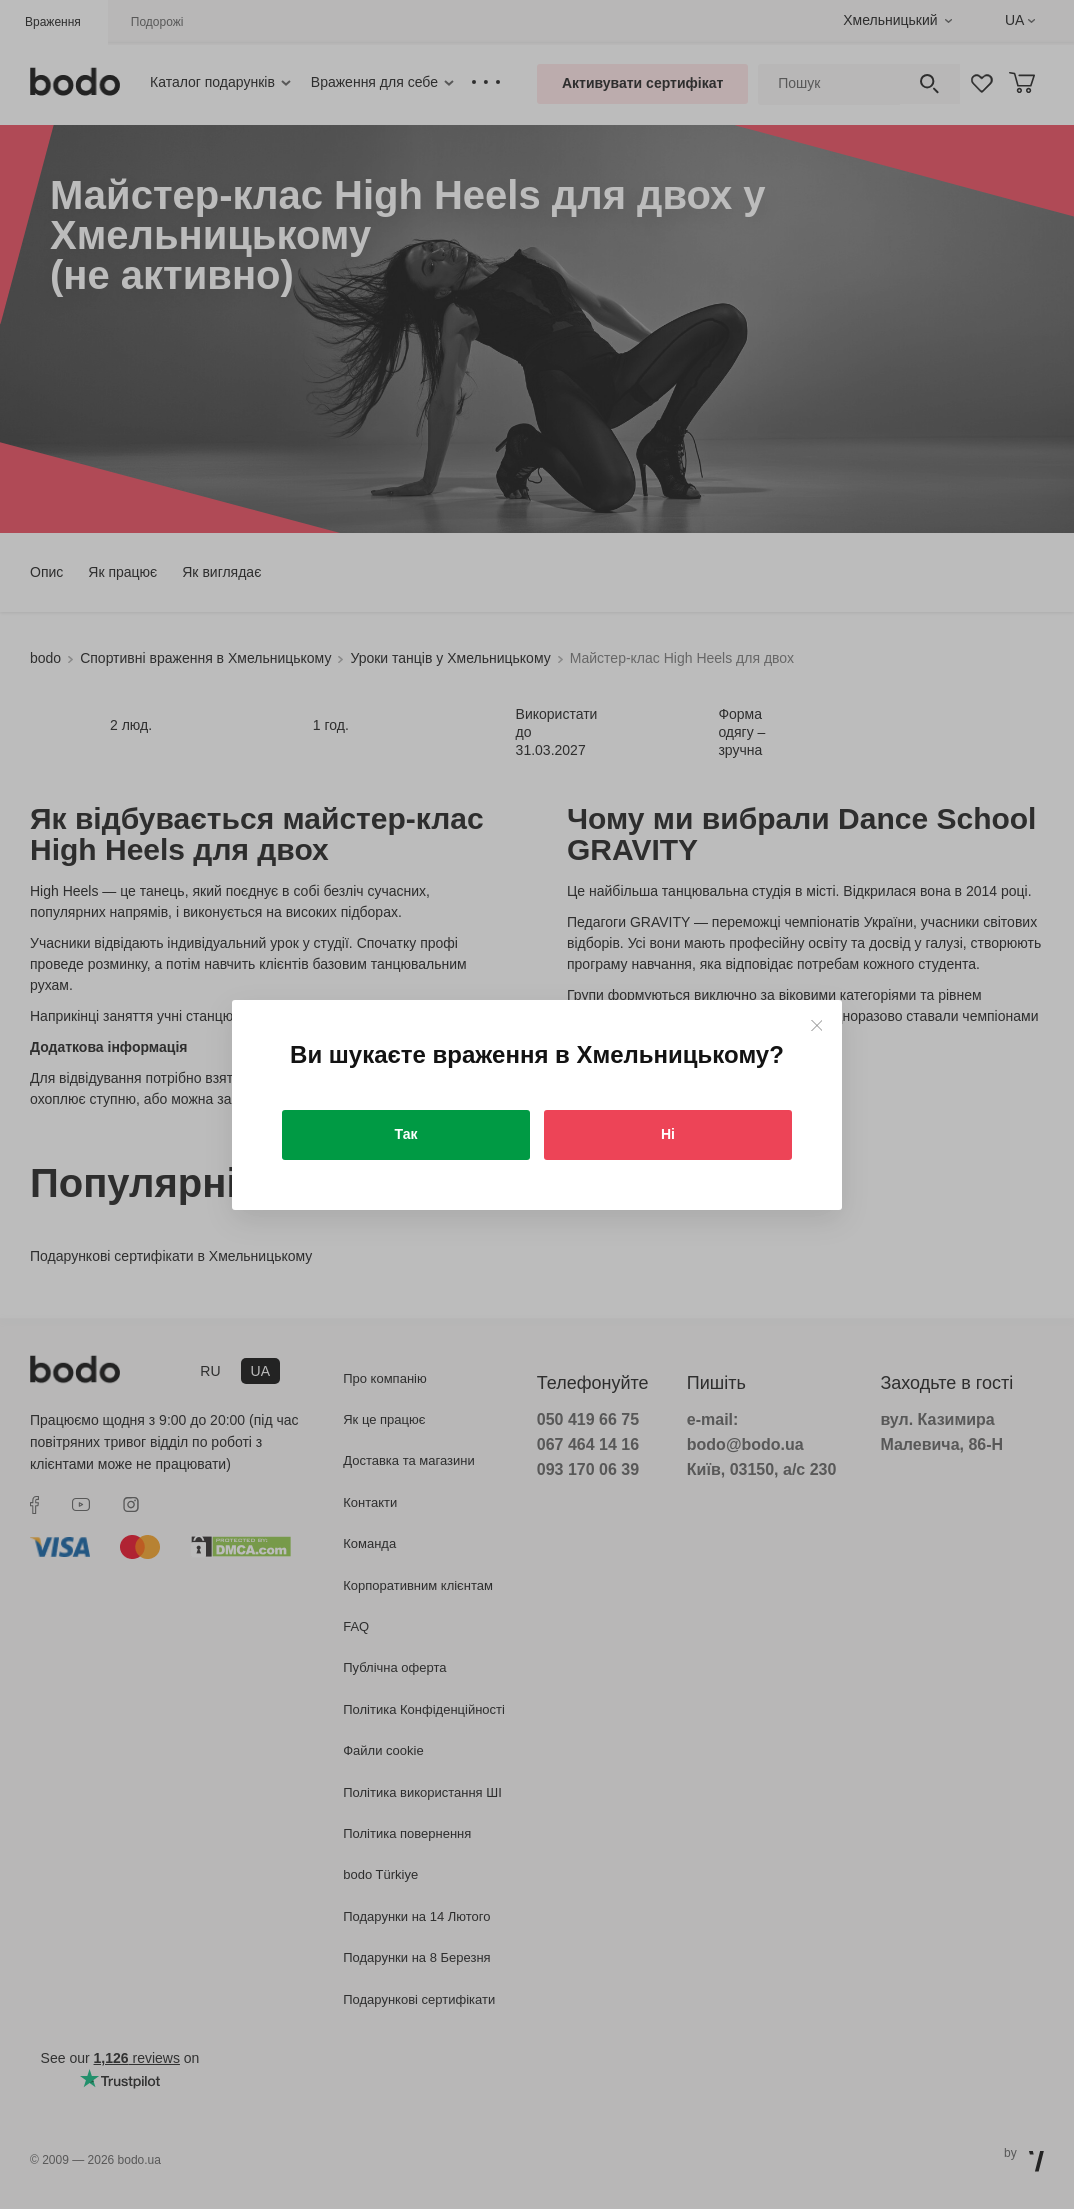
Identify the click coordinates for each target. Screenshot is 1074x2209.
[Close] (816, 1025)
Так (406, 1134)
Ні (668, 1134)
